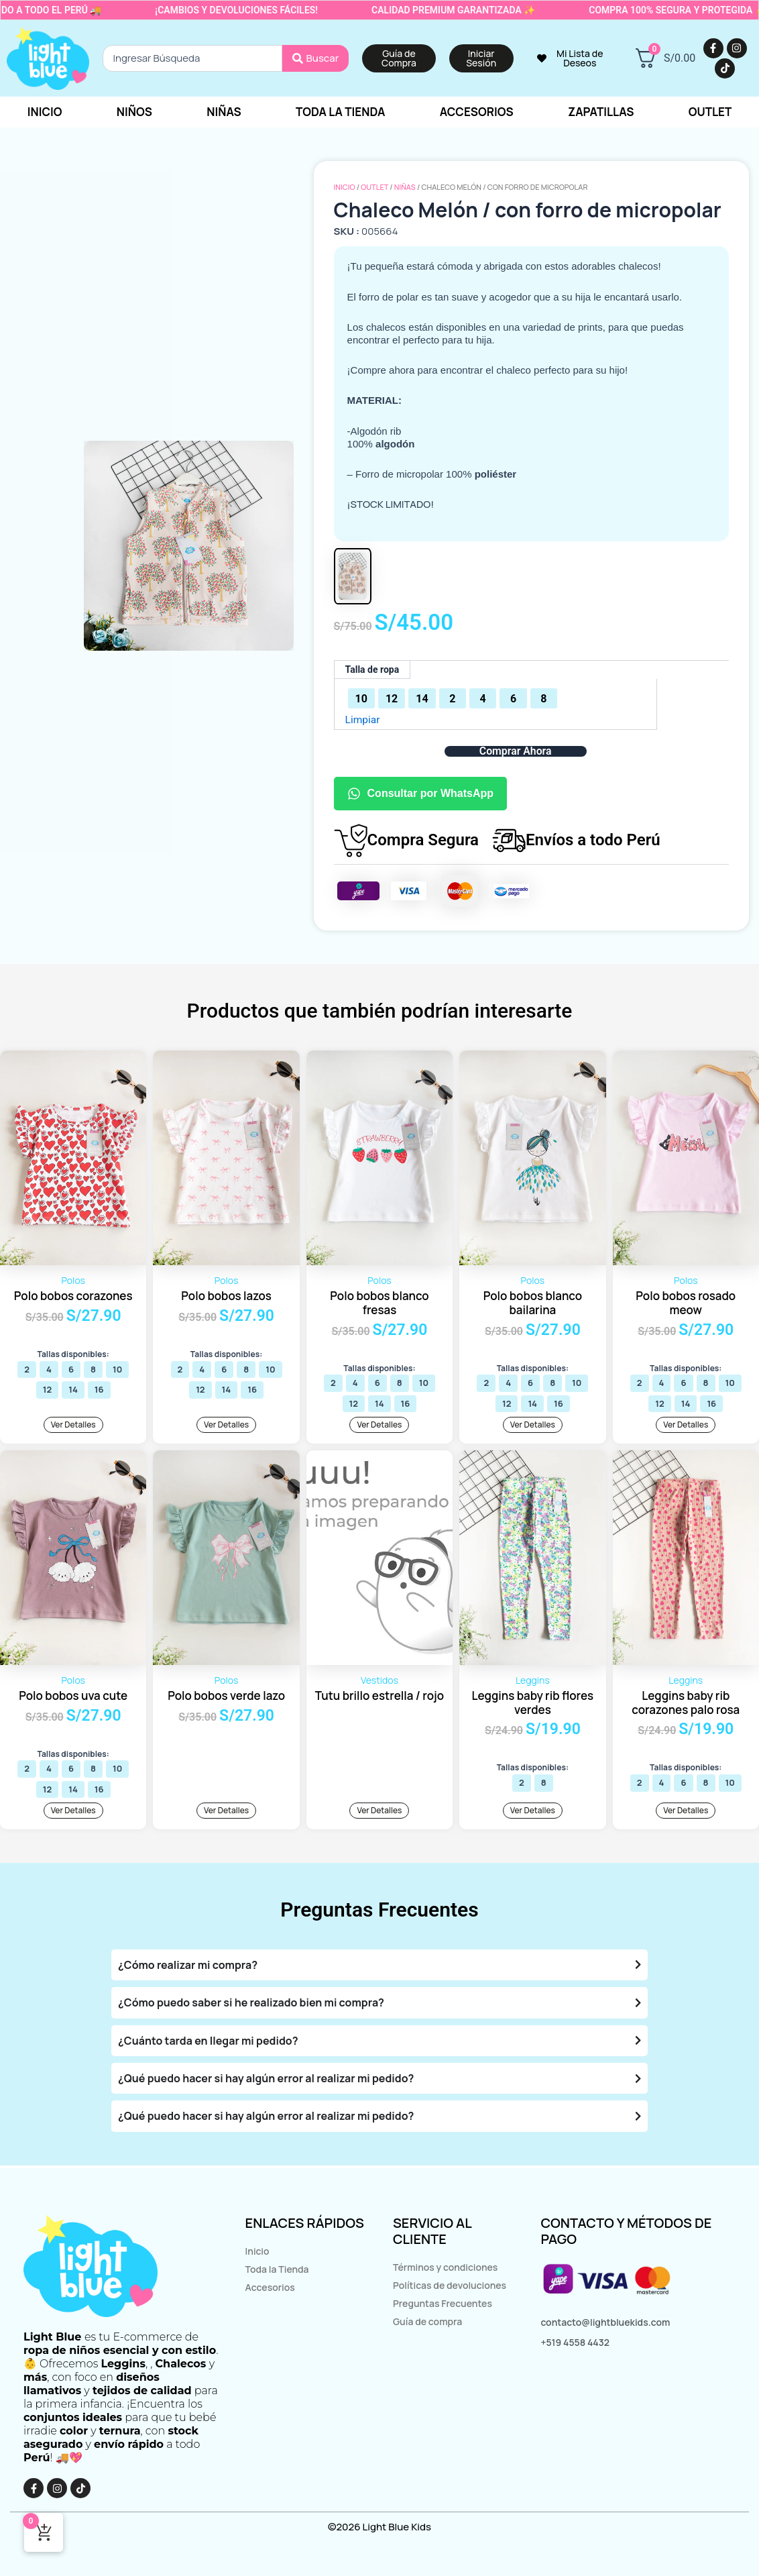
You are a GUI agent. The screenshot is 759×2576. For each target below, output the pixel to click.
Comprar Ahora (515, 751)
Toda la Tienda (277, 2269)
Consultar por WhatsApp (420, 793)
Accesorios (270, 2287)
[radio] (361, 698)
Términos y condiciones (445, 2267)
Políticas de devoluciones (449, 2285)
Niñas (405, 187)
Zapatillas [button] (601, 111)
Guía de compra (427, 2321)
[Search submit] (315, 58)
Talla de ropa (372, 669)
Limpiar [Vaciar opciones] (363, 719)
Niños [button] (134, 111)
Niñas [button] (224, 111)
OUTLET (374, 187)
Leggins (533, 1681)
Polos (73, 1280)
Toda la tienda (341, 111)
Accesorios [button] (477, 111)
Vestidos (379, 1681)
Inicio (44, 111)
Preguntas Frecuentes (442, 2303)
